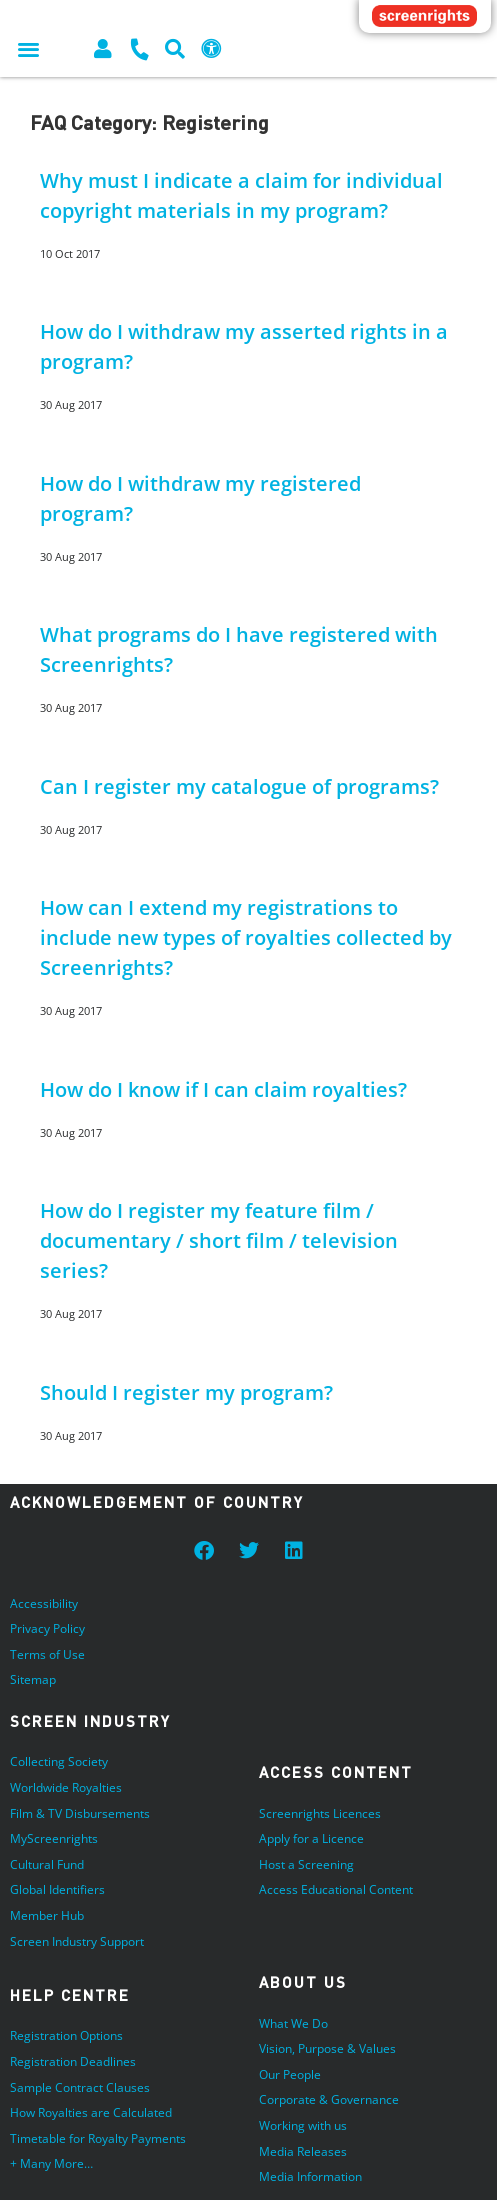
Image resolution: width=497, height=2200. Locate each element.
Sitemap (33, 1679)
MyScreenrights (54, 1838)
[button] (28, 48)
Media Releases (303, 2151)
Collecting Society (59, 1761)
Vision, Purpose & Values (327, 2048)
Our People (290, 2074)
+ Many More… (51, 2163)
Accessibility (44, 1603)
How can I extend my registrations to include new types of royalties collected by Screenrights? (246, 937)
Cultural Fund (47, 1864)
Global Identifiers (57, 1889)
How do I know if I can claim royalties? (223, 1089)
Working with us (303, 2125)
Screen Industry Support (77, 1941)
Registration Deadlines (73, 2061)
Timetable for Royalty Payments (98, 2138)
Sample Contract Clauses (80, 2087)
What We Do (293, 2023)
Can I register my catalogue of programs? (239, 786)
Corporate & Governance (329, 2099)
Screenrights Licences (320, 1813)
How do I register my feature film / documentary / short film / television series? (219, 1240)
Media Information (310, 2176)
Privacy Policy (47, 1628)
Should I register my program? (186, 1392)
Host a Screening (306, 1864)
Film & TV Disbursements (80, 1813)
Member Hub (47, 1915)
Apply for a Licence (311, 1838)
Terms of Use (47, 1654)
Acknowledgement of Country (157, 1502)
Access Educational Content (336, 1889)
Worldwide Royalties (66, 1787)
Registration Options (66, 2035)
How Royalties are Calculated (91, 2112)
